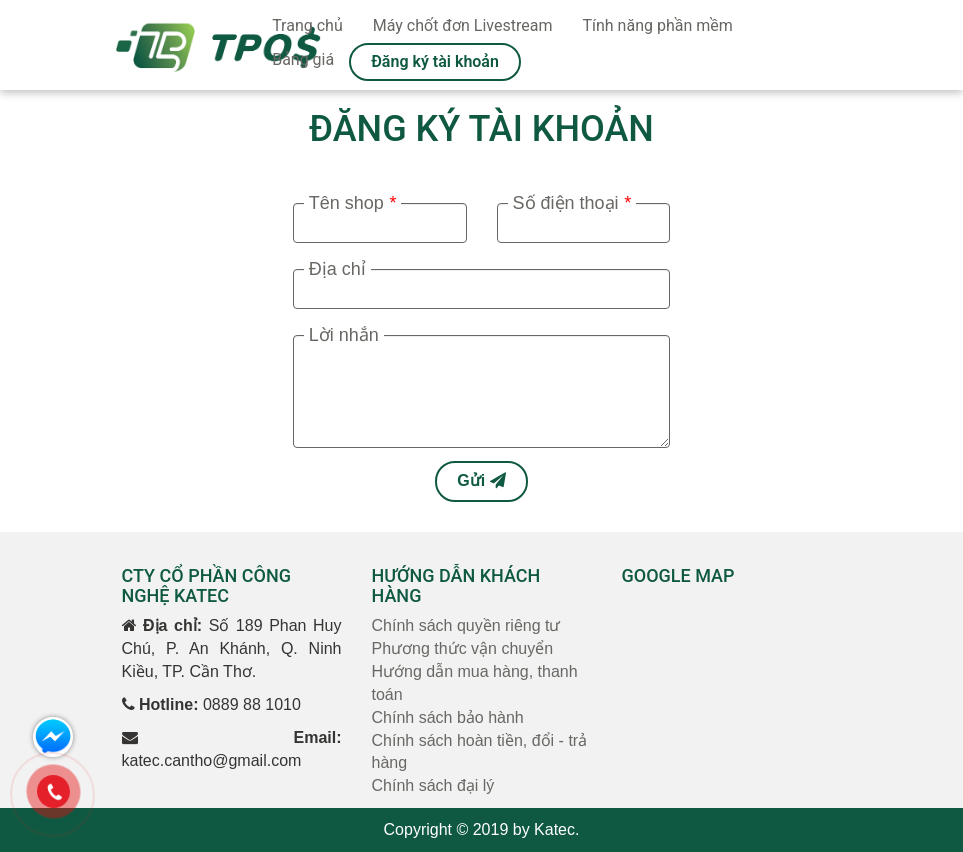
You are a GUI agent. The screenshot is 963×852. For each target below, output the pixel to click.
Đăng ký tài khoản (435, 61)
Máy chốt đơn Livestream (463, 25)
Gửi (481, 480)
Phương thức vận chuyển (463, 648)
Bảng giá (303, 59)
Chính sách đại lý (433, 785)
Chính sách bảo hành (448, 717)
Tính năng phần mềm (657, 25)
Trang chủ (307, 25)
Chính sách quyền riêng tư (466, 625)
